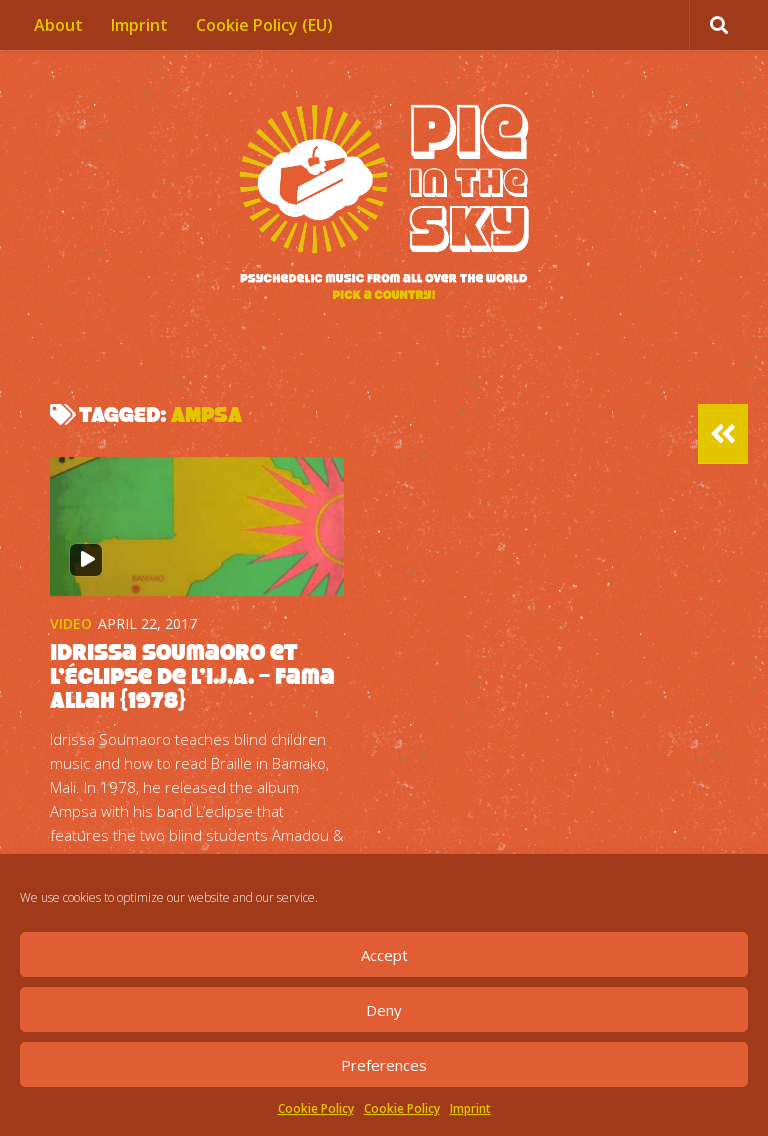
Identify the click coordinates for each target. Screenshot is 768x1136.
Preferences (384, 1065)
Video (71, 623)
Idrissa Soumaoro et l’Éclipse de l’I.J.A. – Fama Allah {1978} (192, 676)
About (58, 25)
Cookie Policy (316, 1108)
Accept (384, 955)
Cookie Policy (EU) (264, 25)
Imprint (470, 1108)
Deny (384, 1010)
